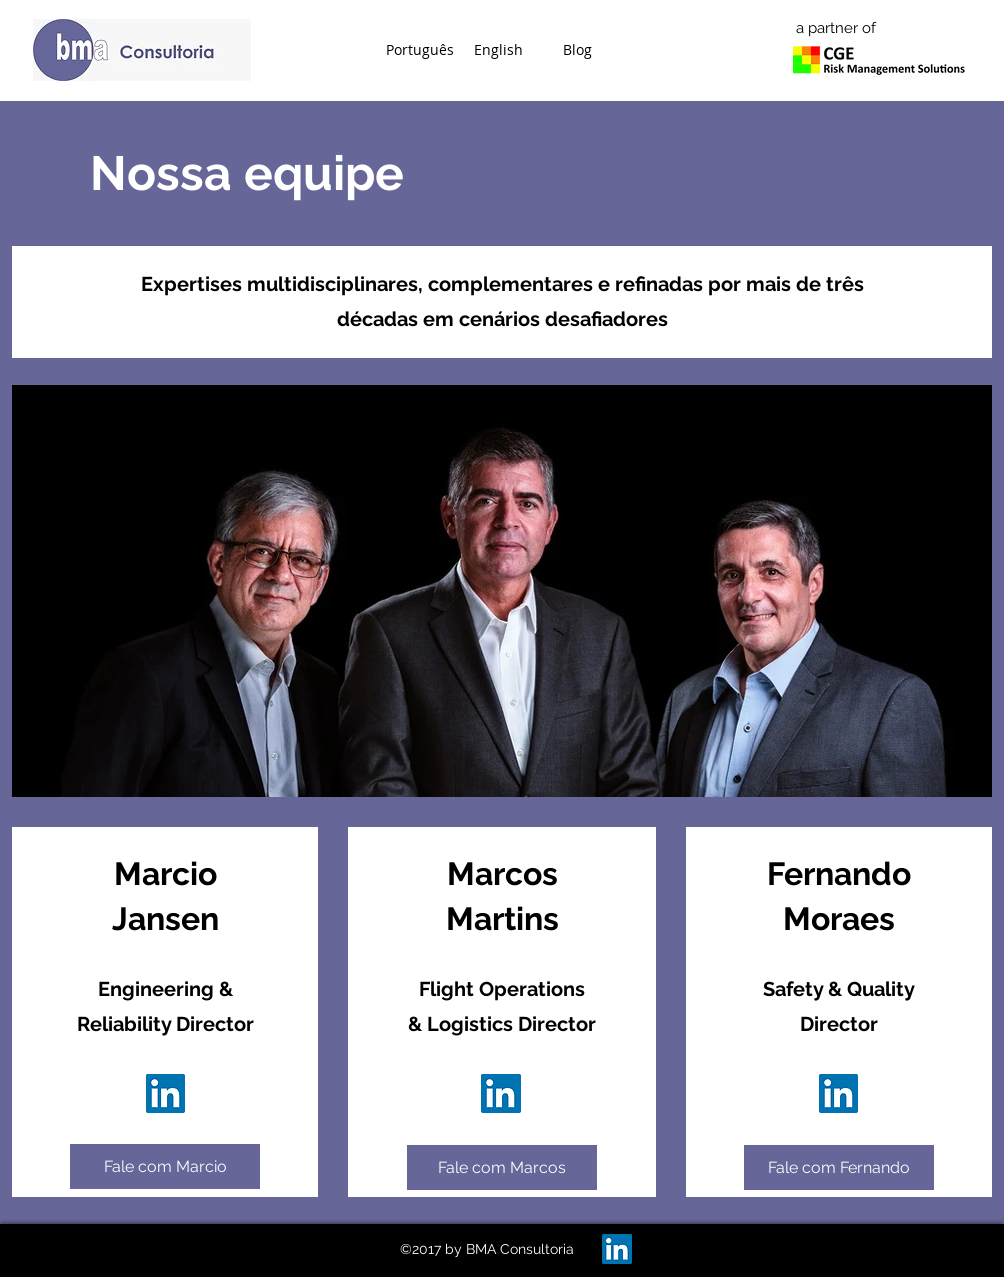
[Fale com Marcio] (165, 1166)
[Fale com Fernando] (839, 1167)
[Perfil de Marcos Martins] (165, 1093)
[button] (419, 50)
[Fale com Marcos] (502, 1167)
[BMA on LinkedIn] (617, 1249)
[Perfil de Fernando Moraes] (838, 1093)
